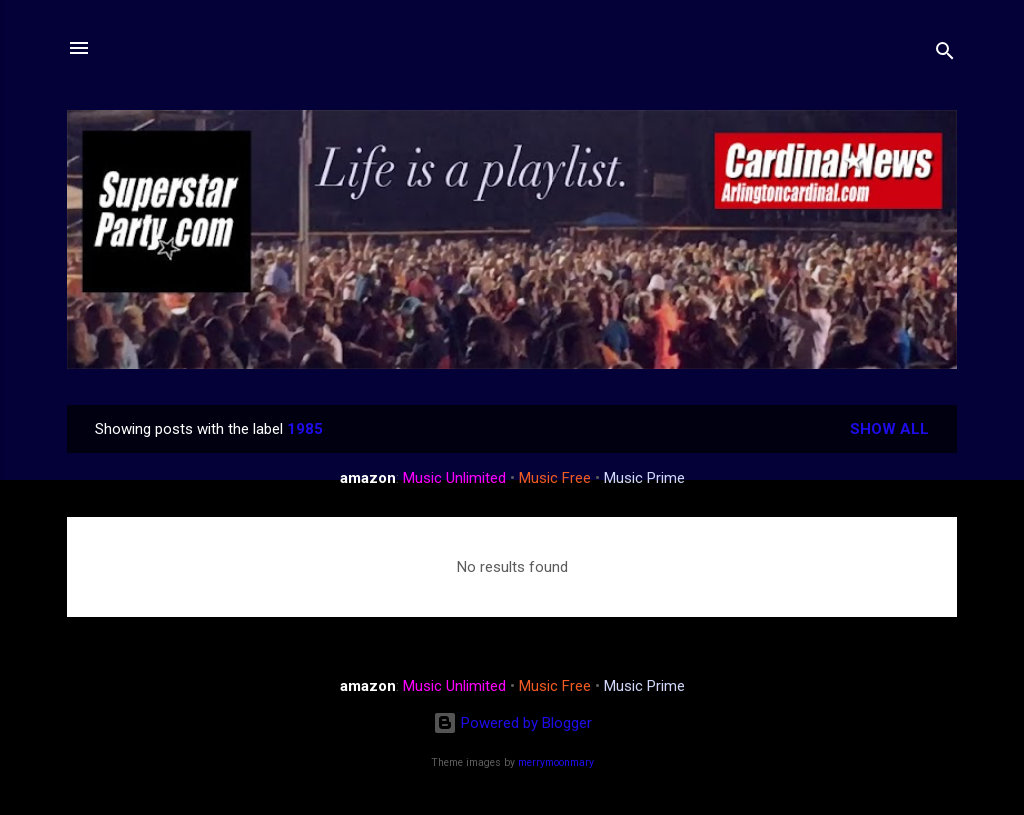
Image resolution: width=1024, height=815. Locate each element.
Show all (889, 429)
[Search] (945, 54)
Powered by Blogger (512, 723)
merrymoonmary (556, 762)
